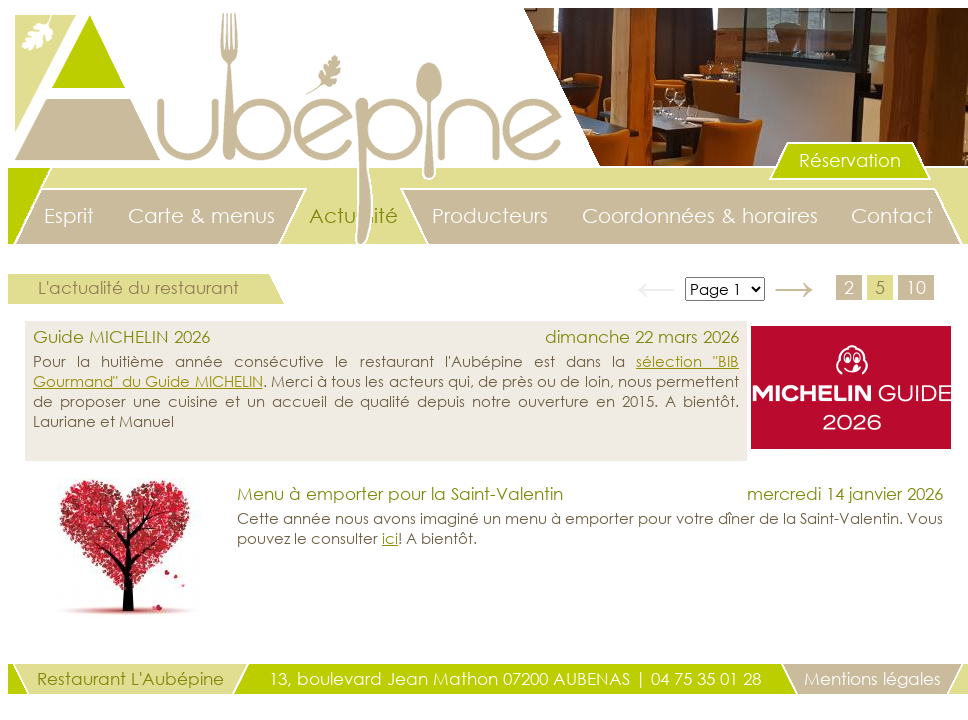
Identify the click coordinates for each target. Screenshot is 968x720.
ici (390, 538)
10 (916, 287)
